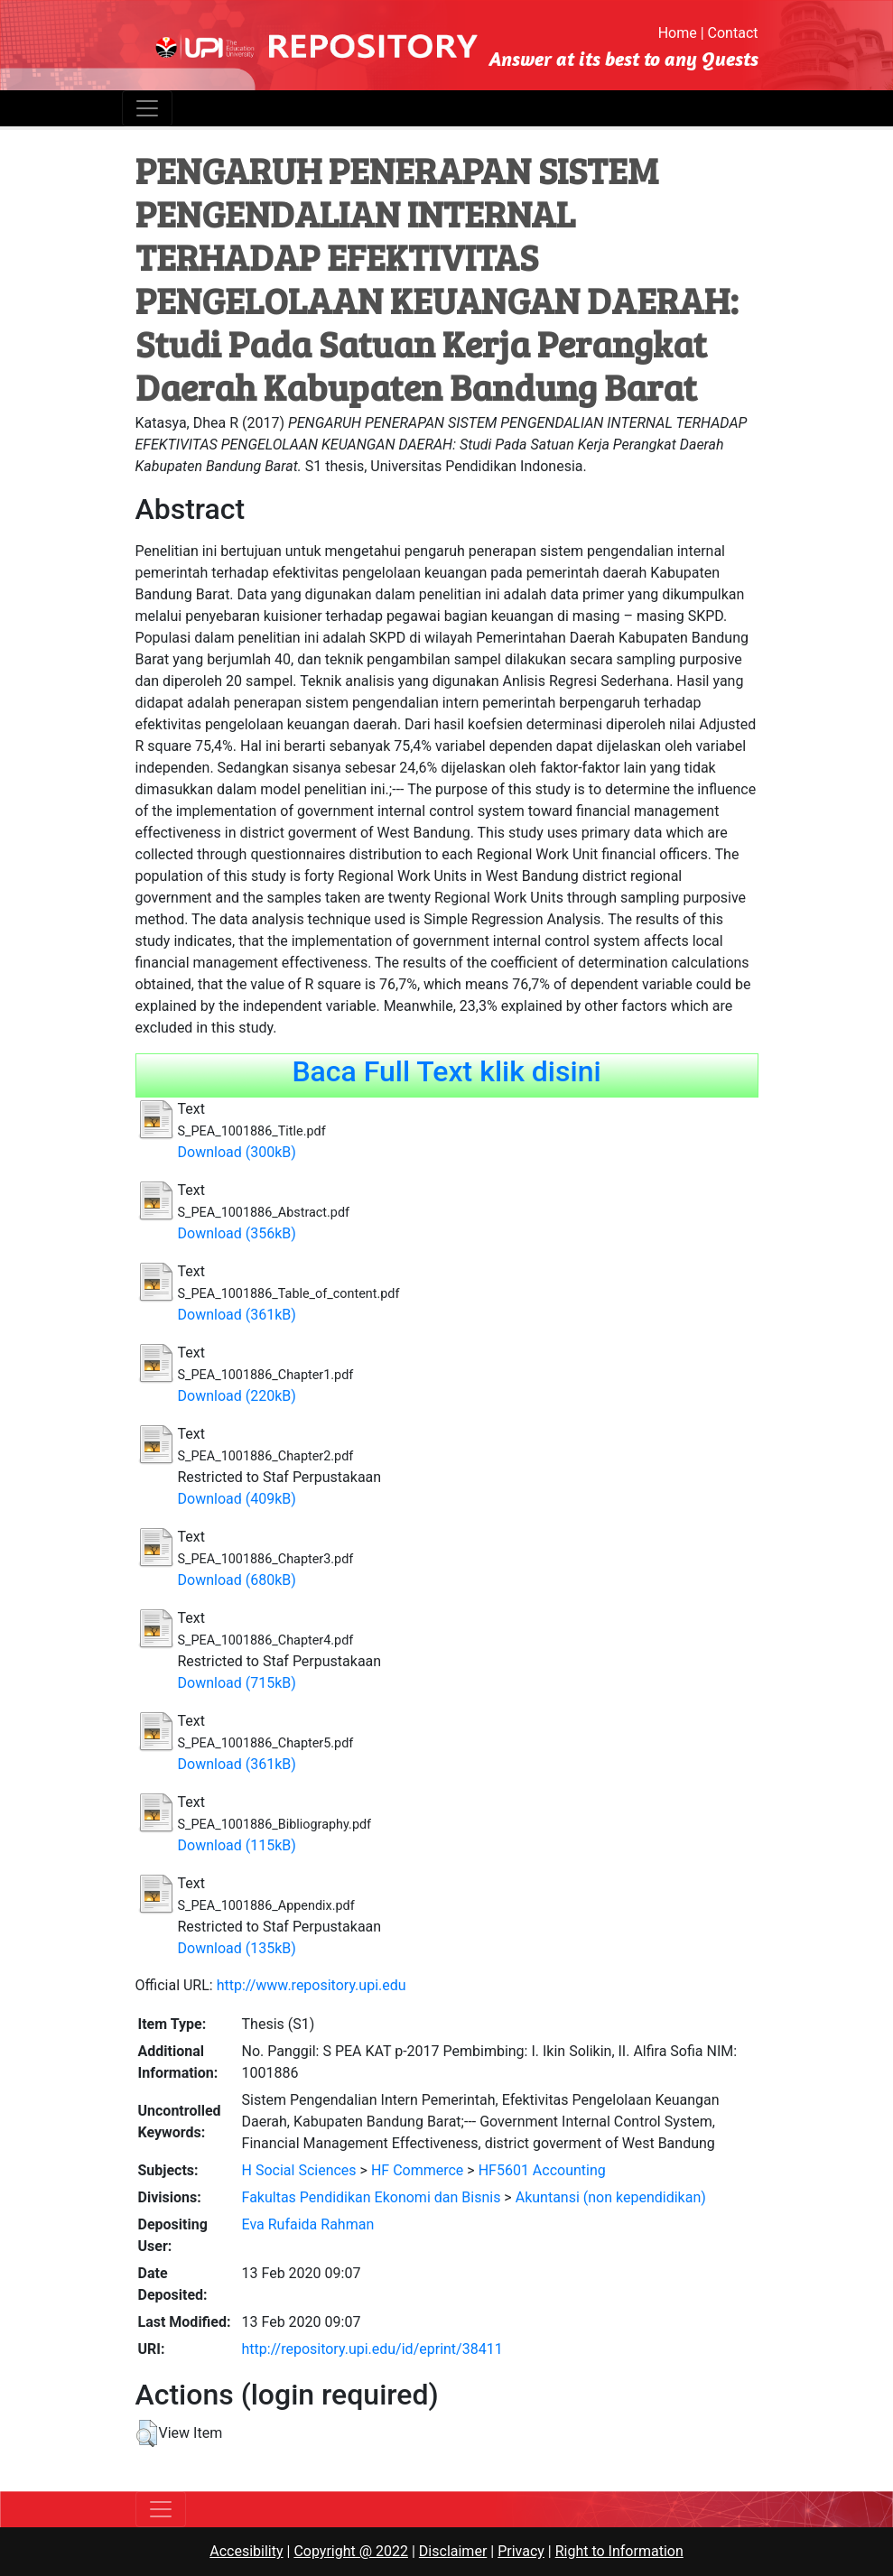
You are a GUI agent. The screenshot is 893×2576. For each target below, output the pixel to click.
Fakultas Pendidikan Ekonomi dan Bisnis (371, 2197)
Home (677, 33)
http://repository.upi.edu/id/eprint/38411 (372, 2349)
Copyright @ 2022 (350, 2551)
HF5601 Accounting (542, 2170)
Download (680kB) (237, 1580)
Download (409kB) (237, 1498)
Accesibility (246, 2551)
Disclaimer (453, 2551)
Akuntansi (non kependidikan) (611, 2197)
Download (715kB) (237, 1682)
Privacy (521, 2551)
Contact (733, 33)
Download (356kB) (237, 1233)
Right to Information (619, 2551)
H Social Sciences (299, 2170)
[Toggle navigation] (147, 108)
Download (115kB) (237, 1845)
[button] (146, 2433)
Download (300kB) (237, 1152)
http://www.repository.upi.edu (311, 1985)
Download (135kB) (237, 1948)
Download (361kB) (237, 1314)
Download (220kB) (237, 1395)
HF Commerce (417, 2170)
